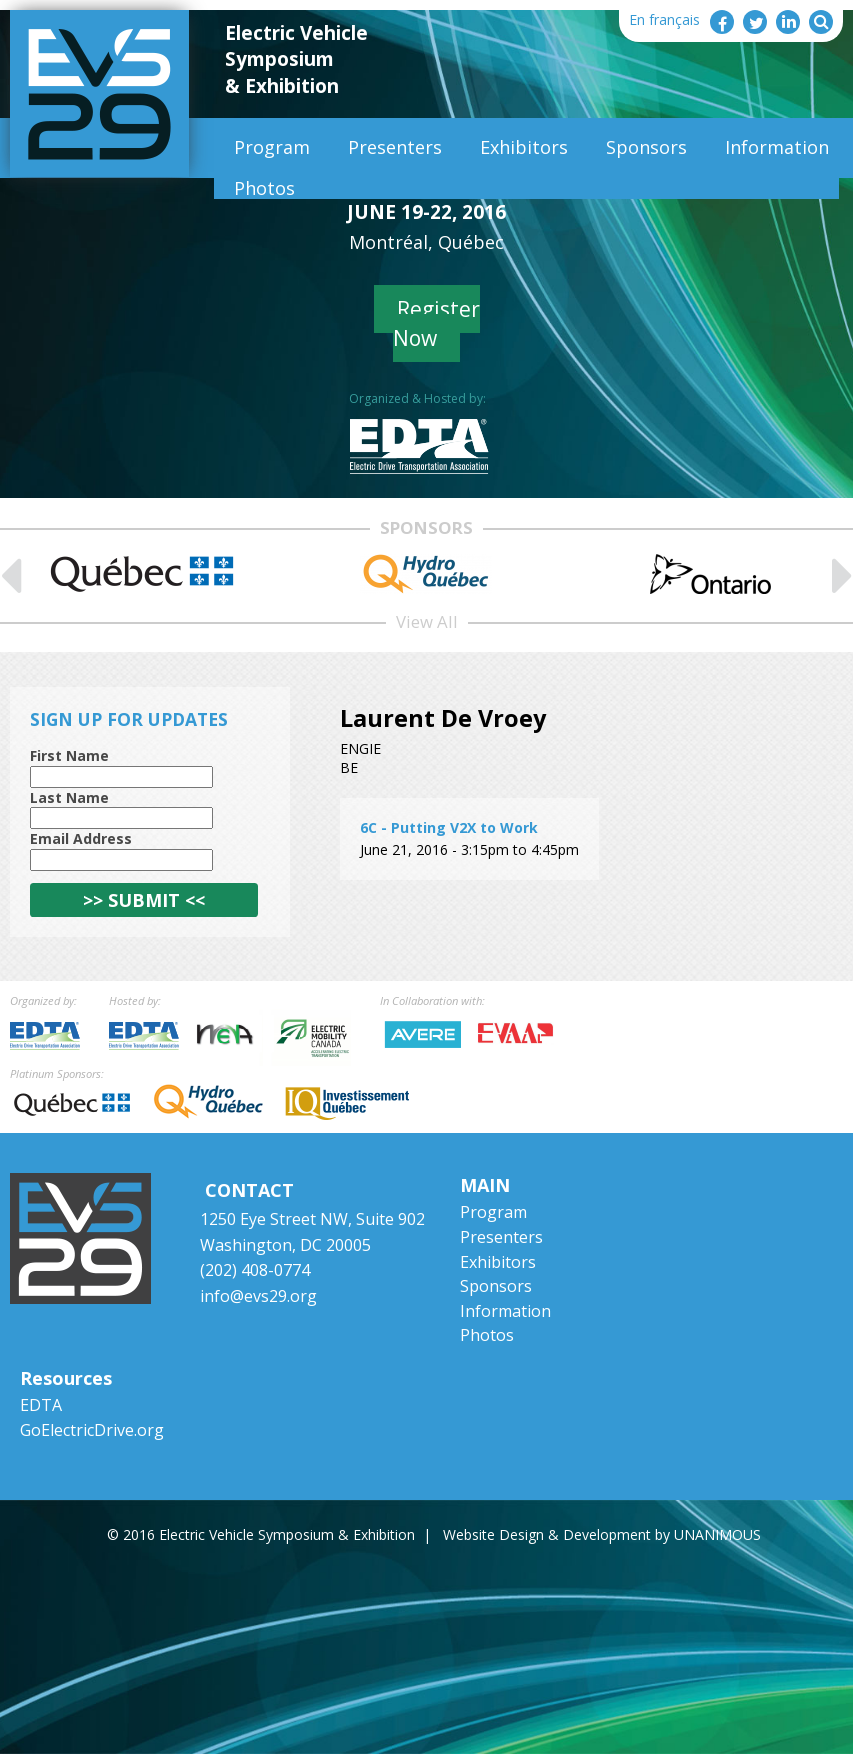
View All (427, 621)
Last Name (69, 797)
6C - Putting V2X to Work (449, 827)
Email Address (81, 838)
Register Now (436, 323)
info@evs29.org (258, 1296)
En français (664, 19)
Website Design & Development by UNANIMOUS (602, 1534)
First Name (69, 755)
